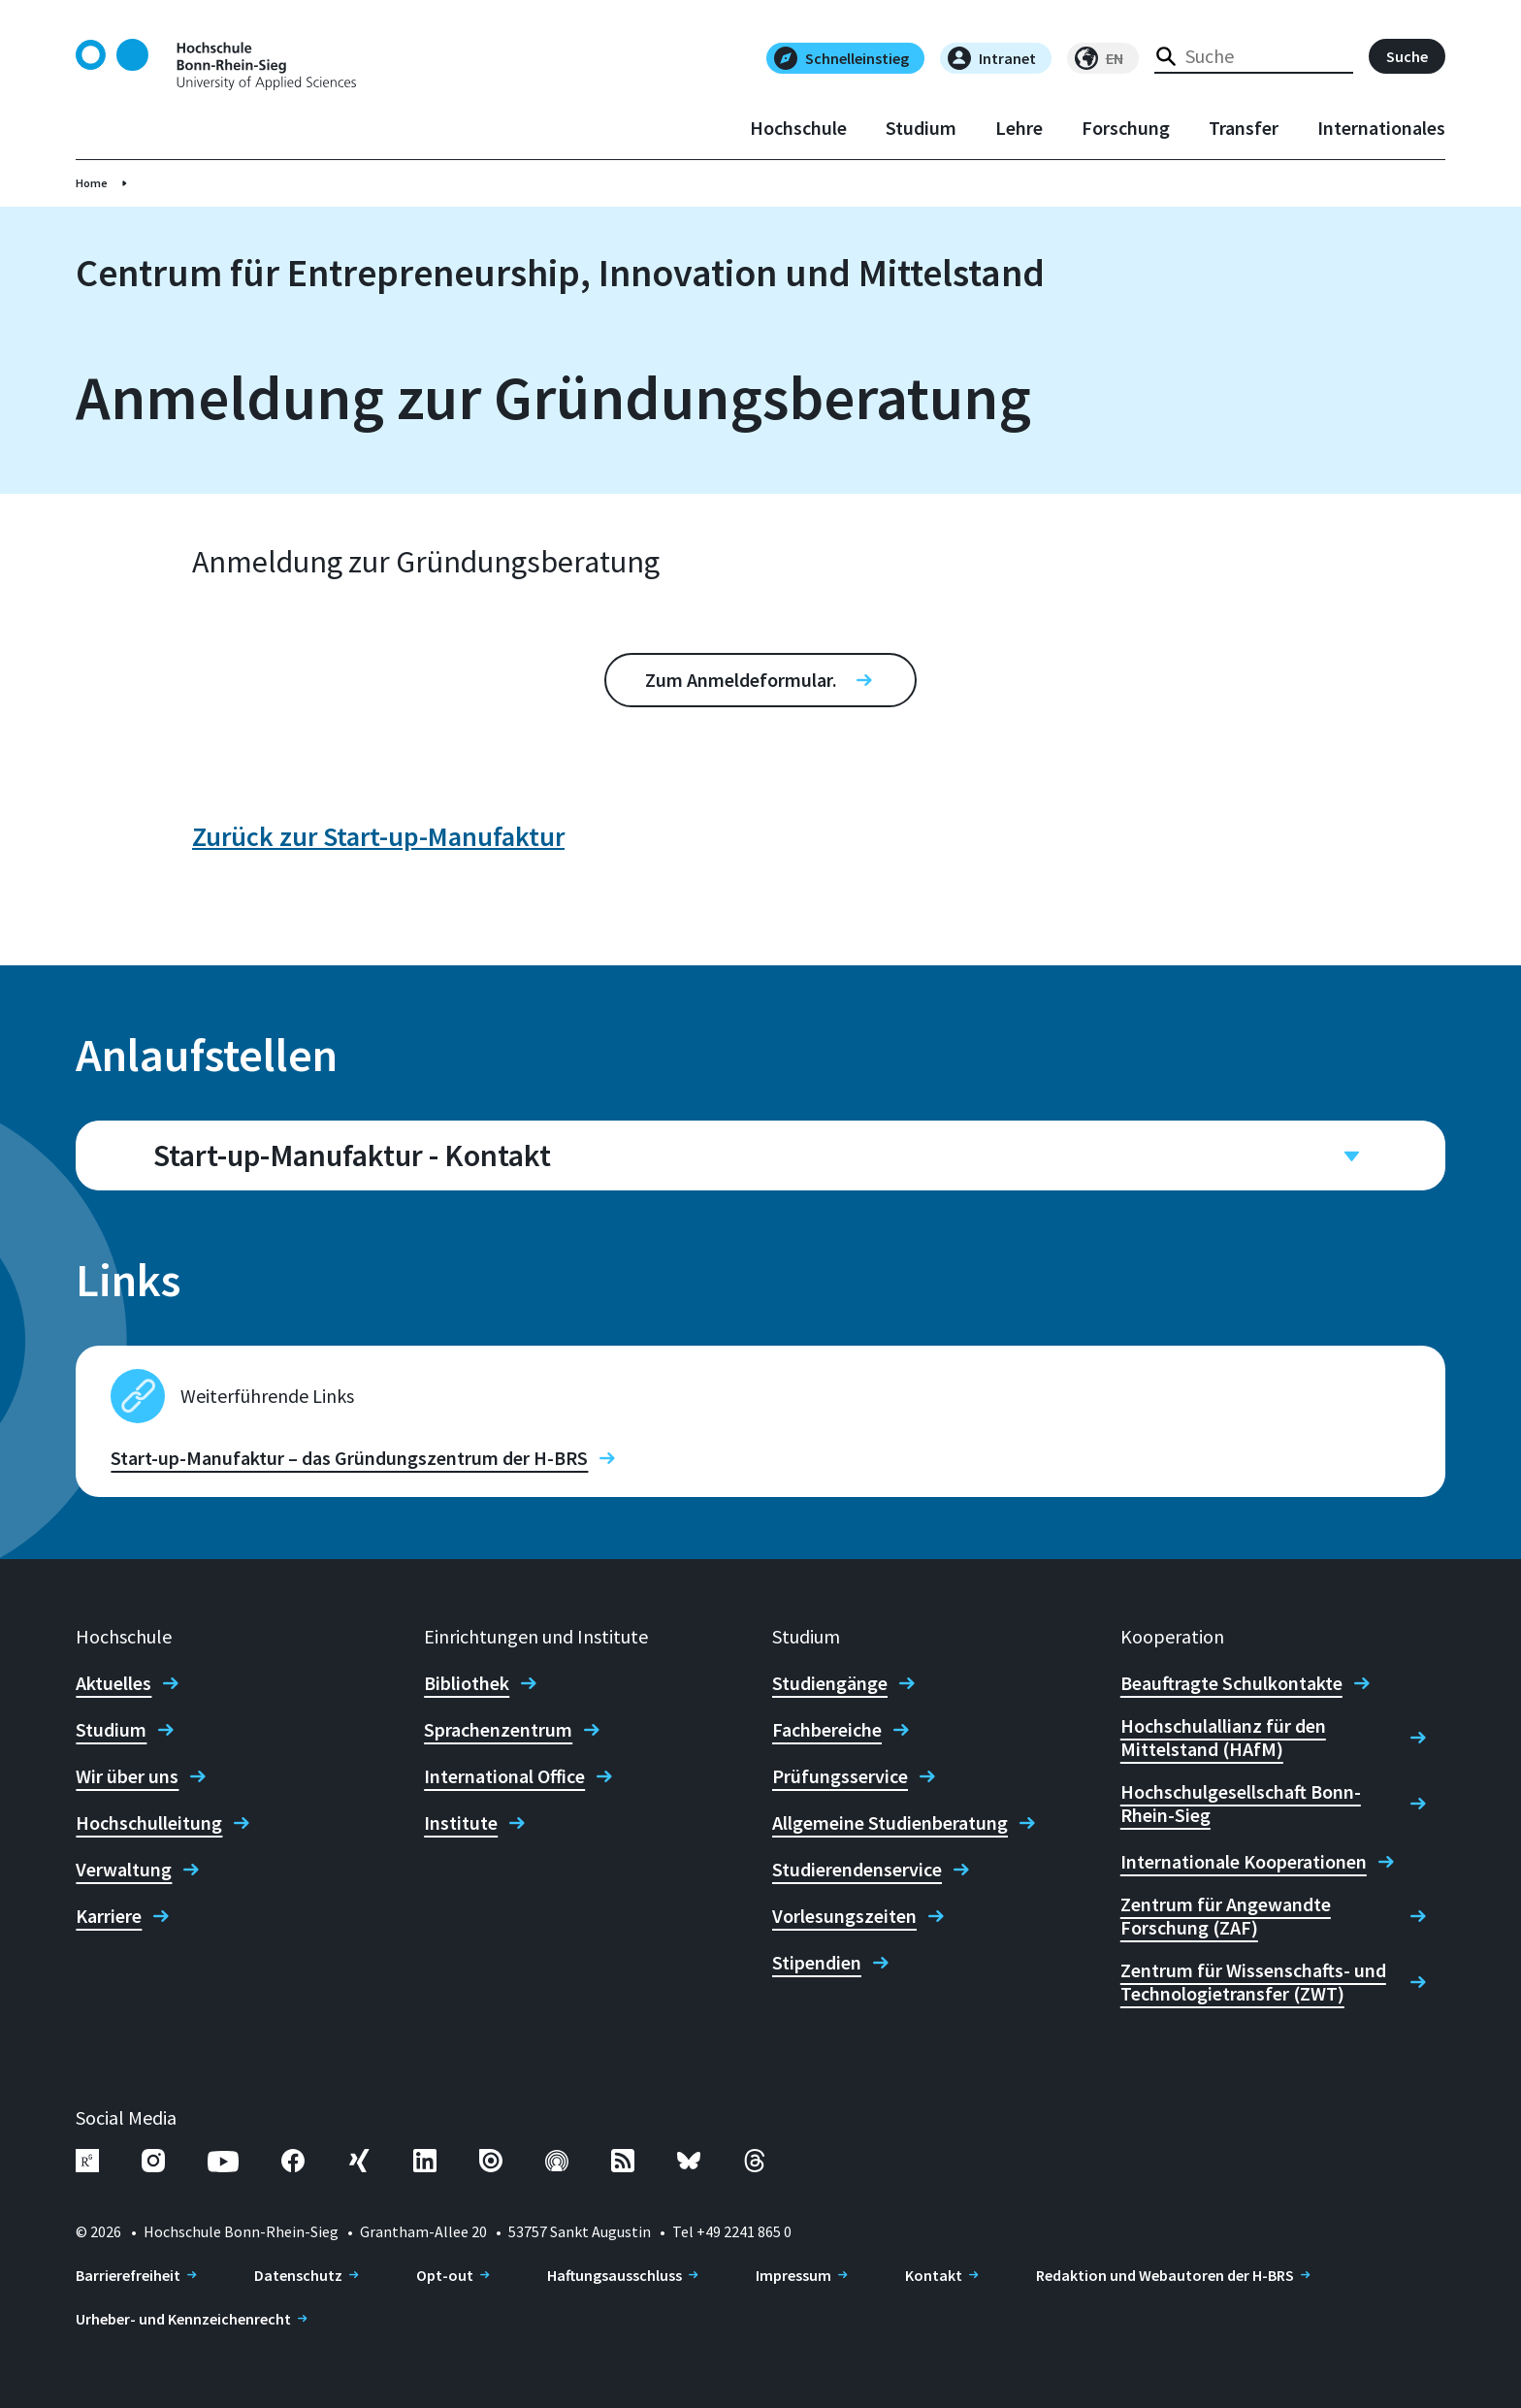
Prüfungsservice (840, 1776)
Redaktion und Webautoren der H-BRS (1165, 2275)
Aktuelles (113, 1683)
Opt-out (444, 2275)
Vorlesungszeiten (844, 1916)
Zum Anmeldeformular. (741, 679)
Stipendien (816, 1962)
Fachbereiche (827, 1729)
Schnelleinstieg (841, 58)
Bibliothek (466, 1683)
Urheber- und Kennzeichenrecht (183, 2318)
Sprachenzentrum (498, 1729)
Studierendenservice (857, 1869)
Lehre (1019, 128)
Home (92, 183)
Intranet (992, 58)
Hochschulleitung (149, 1823)
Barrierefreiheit (128, 2275)
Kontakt (933, 2275)
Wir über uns (127, 1776)
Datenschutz (298, 2275)
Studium (921, 128)
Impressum (793, 2275)
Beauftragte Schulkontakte (1231, 1683)
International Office (504, 1776)
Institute (461, 1823)
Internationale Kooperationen (1243, 1861)
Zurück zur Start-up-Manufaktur (378, 836)
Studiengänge (830, 1683)
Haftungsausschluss (614, 2275)
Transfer (1243, 128)
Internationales (1381, 128)
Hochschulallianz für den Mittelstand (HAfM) (1223, 1737)
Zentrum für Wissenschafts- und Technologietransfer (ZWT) (1253, 1982)
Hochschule (798, 128)
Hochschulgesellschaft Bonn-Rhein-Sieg (1240, 1803)
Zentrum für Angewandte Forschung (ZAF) (1225, 1916)
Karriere (109, 1916)
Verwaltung (124, 1869)
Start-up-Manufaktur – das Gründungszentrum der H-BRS (349, 1458)
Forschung (1126, 128)
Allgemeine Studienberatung (890, 1823)
